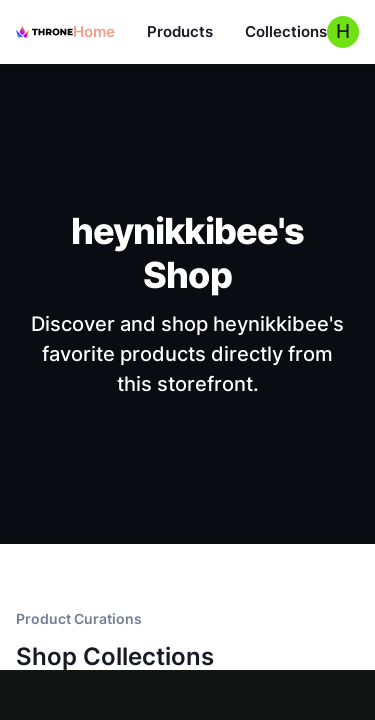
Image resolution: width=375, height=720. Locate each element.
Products (180, 31)
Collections (286, 31)
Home (94, 31)
